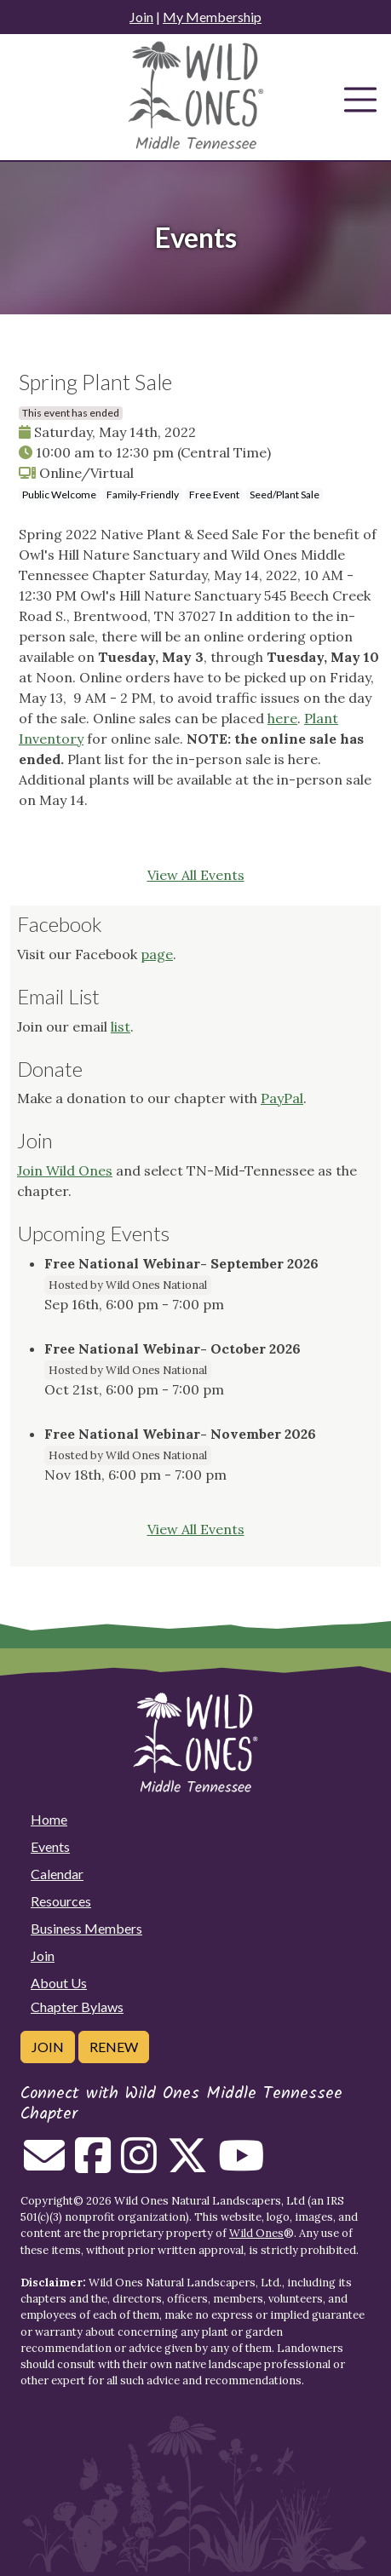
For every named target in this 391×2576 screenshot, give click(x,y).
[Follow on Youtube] (241, 2165)
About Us (59, 1983)
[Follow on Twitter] (187, 2165)
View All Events (195, 874)
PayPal (282, 1098)
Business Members (86, 1928)
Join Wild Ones (64, 1170)
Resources (61, 1901)
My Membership (212, 17)
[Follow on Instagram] (139, 2165)
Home (49, 1819)
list (120, 1026)
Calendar (57, 1874)
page (157, 954)
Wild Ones (256, 2233)
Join (141, 17)
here (282, 718)
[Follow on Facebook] (93, 2165)
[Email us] (44, 2165)
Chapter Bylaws (77, 2006)
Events (50, 1846)
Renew (113, 2046)
